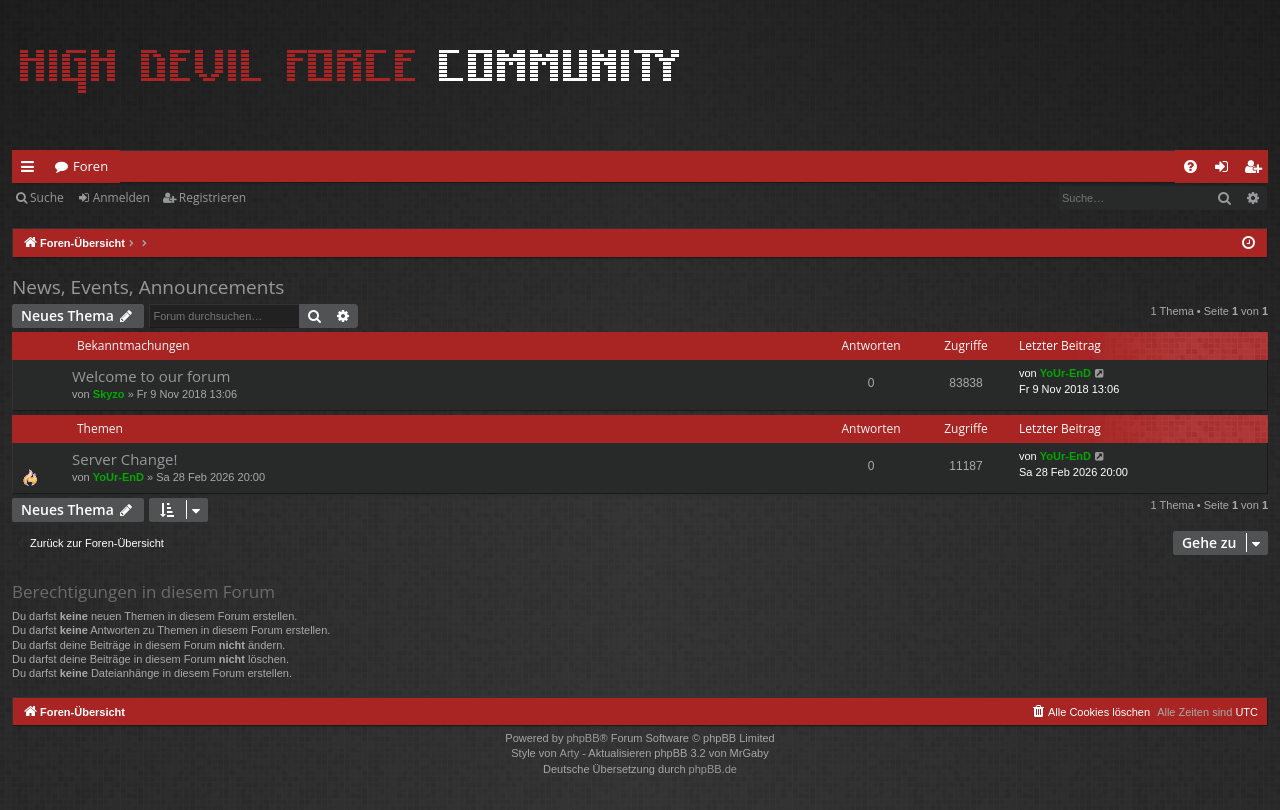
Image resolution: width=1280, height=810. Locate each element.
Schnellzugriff (31, 170)
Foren (90, 166)
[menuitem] (1190, 166)
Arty (570, 753)
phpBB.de (713, 769)
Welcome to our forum (151, 376)
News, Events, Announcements (148, 287)
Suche (47, 197)
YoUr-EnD (1065, 373)
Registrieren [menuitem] (1257, 170)
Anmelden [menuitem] (1227, 170)
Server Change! (124, 459)
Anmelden (121, 197)
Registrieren (212, 197)
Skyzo (109, 394)
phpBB (582, 738)
